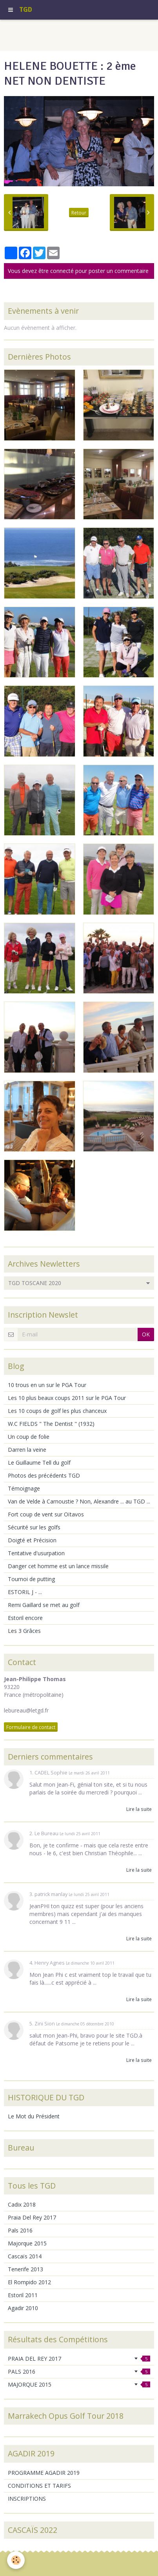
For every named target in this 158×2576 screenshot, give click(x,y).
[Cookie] (16, 2560)
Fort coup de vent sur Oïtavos (46, 1514)
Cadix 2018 (22, 2204)
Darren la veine (27, 1449)
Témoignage (24, 1488)
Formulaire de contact (30, 1727)
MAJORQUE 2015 (79, 2384)
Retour (78, 212)
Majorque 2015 (27, 2243)
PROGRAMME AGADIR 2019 (44, 2472)
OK (146, 1334)
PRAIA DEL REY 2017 (79, 2358)
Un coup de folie (28, 1436)
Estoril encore (25, 1618)
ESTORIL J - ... (25, 1592)
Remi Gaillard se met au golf (44, 1605)
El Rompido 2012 (29, 2282)
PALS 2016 (79, 2371)
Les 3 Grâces (24, 1630)
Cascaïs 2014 (25, 2256)
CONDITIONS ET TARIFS (39, 2485)
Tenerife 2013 (25, 2269)
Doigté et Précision (32, 1540)
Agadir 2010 (23, 2308)
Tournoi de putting (31, 1579)
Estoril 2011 (23, 2295)
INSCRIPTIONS (27, 2498)
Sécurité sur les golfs (34, 1527)
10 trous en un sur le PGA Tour (47, 1385)
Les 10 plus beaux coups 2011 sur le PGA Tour (67, 1398)
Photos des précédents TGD (44, 1475)
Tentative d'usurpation (36, 1553)
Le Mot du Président (34, 2116)
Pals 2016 (20, 2230)
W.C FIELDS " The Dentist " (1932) (51, 1423)
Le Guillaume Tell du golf (39, 1462)
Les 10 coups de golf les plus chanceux (57, 1410)
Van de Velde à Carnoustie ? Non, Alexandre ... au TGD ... (79, 1501)
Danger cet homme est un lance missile (58, 1566)
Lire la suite (139, 1809)
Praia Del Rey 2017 (32, 2217)
